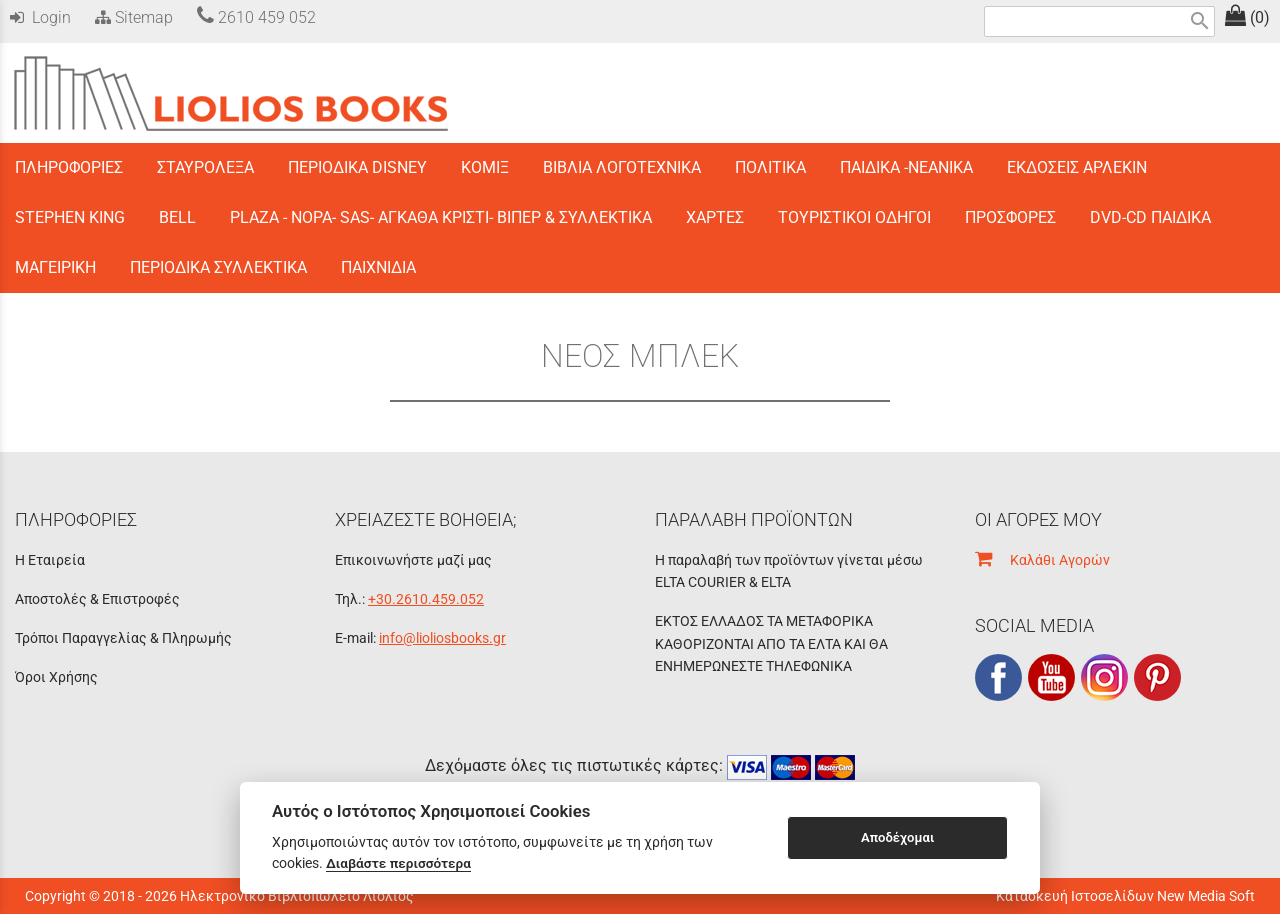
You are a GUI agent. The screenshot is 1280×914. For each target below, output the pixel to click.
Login (40, 17)
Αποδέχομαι (897, 837)
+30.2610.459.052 (426, 599)
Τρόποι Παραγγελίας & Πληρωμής (123, 638)
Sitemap (132, 17)
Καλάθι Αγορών (1042, 560)
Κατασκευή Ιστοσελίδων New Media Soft (1125, 896)
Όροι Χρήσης (56, 677)
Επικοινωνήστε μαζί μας (413, 560)
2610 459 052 (256, 17)
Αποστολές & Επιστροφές (97, 599)
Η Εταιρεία (50, 560)
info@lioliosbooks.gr (442, 638)
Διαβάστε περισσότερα (398, 863)
